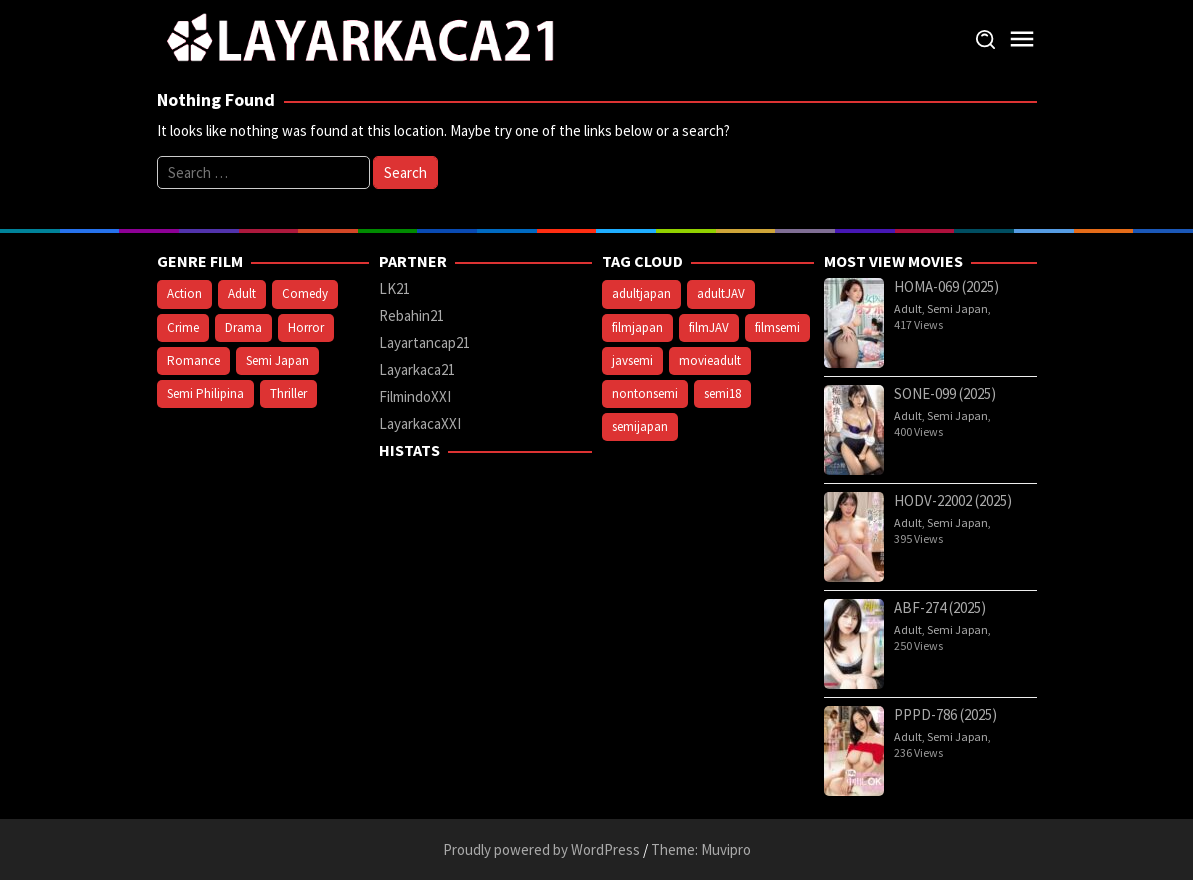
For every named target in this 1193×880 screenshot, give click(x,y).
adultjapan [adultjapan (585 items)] (641, 293)
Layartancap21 (424, 342)
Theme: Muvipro (701, 849)
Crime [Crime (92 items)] (183, 327)
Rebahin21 (411, 315)
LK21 (394, 288)
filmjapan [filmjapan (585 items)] (637, 327)
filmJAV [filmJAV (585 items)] (709, 327)
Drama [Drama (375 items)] (243, 327)
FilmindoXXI (415, 396)
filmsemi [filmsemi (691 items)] (777, 327)
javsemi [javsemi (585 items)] (632, 360)
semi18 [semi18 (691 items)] (722, 393)
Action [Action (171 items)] (184, 293)
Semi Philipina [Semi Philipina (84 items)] (205, 393)
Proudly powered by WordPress (541, 849)
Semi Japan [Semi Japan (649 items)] (277, 360)
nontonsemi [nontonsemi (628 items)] (645, 393)
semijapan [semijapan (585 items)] (640, 426)
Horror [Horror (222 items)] (306, 327)
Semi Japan (957, 308)
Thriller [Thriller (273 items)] (288, 393)
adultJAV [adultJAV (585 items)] (721, 293)
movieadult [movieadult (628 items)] (710, 360)
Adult (908, 308)
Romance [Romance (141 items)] (193, 360)
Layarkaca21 (417, 369)
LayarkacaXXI (420, 423)
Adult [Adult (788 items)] (242, 293)
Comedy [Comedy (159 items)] (305, 293)
